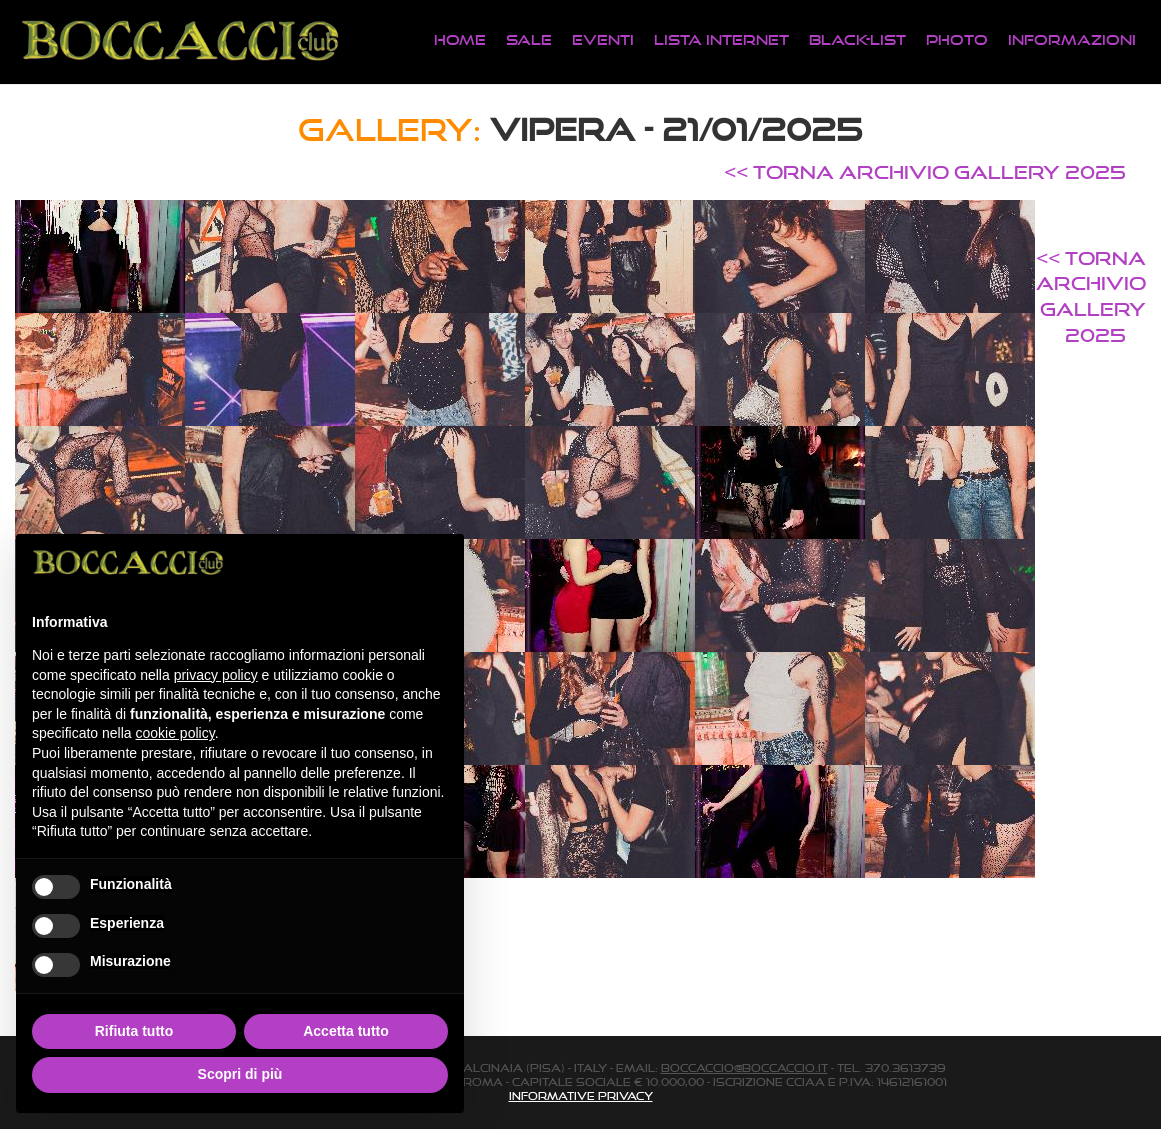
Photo (957, 39)
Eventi (603, 39)
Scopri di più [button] (240, 1074)
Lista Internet (721, 39)
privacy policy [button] (216, 675)
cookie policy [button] (175, 733)
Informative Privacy (581, 1096)
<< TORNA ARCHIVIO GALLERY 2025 (925, 172)
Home (460, 39)
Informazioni (1072, 39)
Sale (529, 39)
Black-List (857, 39)
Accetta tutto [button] (346, 1031)
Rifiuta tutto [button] (134, 1031)
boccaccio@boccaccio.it (744, 1068)
